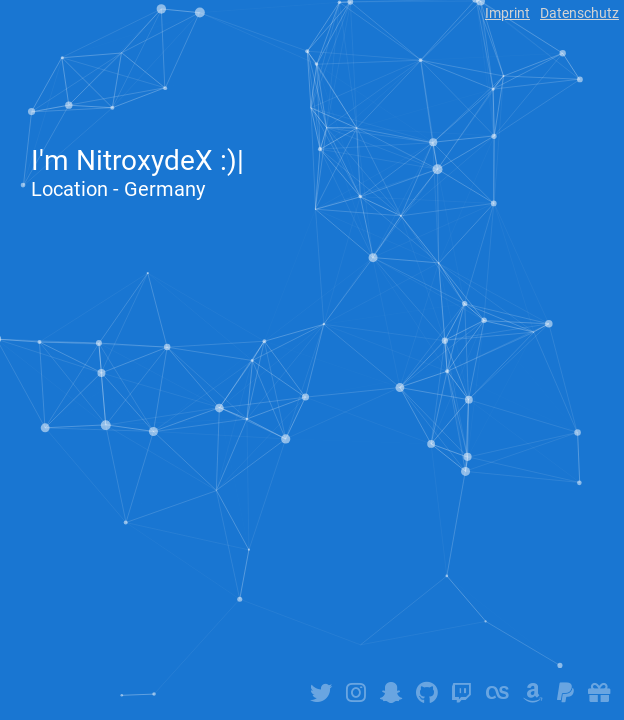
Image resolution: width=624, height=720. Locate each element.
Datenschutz (579, 13)
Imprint (507, 13)
